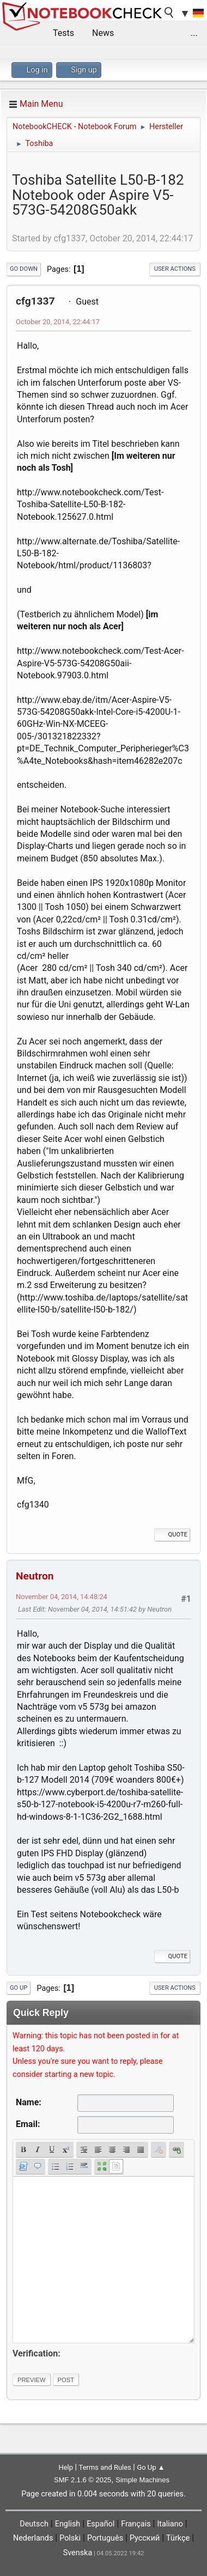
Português (105, 2538)
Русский (145, 2538)
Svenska (78, 2552)
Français (135, 2524)
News (103, 33)
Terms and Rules (105, 2467)
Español (100, 2524)
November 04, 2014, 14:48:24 (61, 1597)
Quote (172, 1534)
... (194, 33)
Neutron (34, 1576)
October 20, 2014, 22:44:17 (58, 322)
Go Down (24, 268)
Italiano (169, 2524)
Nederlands (33, 2538)
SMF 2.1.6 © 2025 (82, 2480)
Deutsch (34, 2524)
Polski (70, 2538)
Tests (63, 33)
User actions (175, 268)
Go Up (18, 1987)
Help (65, 2467)
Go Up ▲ (151, 2467)
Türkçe (178, 2538)
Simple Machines (142, 2480)
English (68, 2524)
